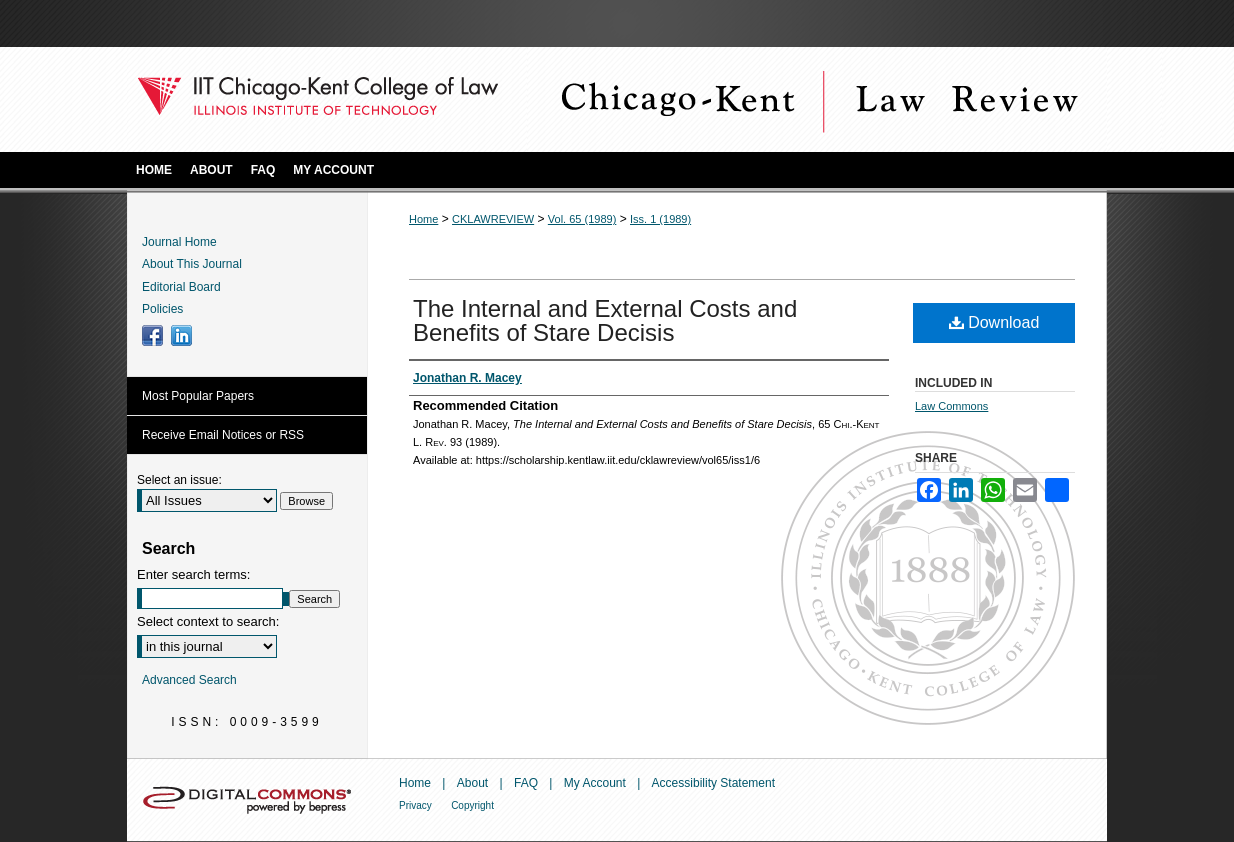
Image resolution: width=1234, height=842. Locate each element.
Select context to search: (208, 621)
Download (994, 322)
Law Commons (951, 406)
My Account (595, 783)
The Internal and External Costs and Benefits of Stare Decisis (605, 320)
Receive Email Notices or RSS (223, 435)
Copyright (472, 805)
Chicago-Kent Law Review (817, 99)
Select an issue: (179, 480)
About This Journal (192, 264)
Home (423, 219)
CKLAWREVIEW (493, 219)
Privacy (415, 805)
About (472, 783)
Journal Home (179, 242)
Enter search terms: (193, 574)
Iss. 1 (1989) (660, 219)
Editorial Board (181, 287)
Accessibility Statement (713, 783)
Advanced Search (189, 680)
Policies (162, 309)
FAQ (526, 783)
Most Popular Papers (198, 396)
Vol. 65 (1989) (582, 219)
